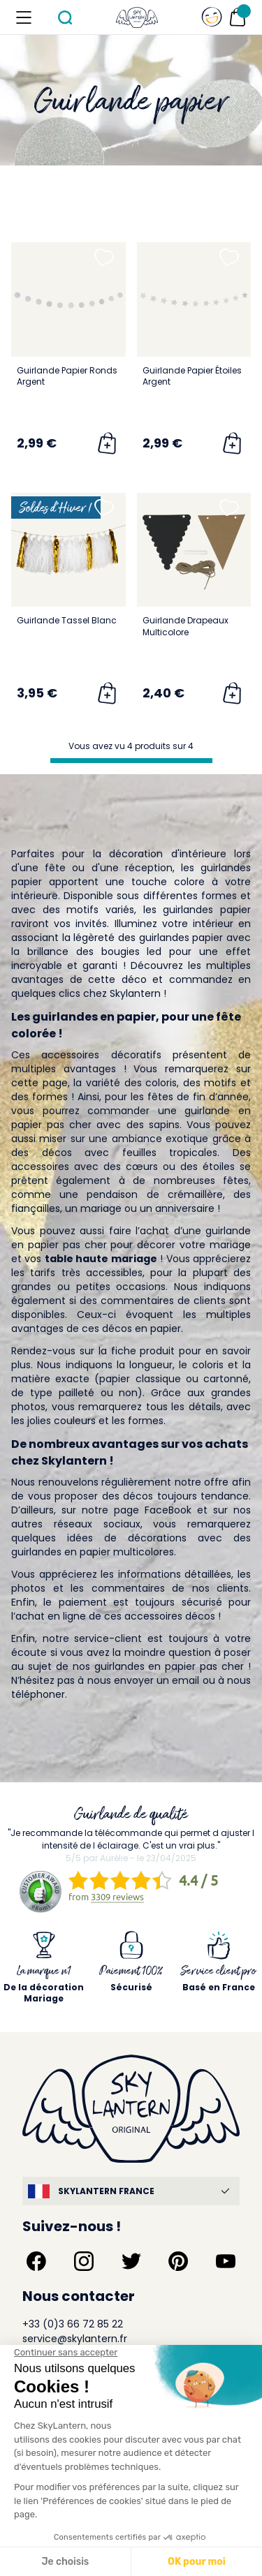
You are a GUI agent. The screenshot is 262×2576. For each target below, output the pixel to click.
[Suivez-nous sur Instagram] (84, 2261)
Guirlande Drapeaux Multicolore (185, 626)
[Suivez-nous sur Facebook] (36, 2261)
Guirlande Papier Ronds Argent (67, 376)
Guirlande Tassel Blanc (67, 620)
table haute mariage (101, 1259)
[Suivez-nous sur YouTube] (226, 2261)
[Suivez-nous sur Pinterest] (178, 2261)
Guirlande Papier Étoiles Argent (192, 376)
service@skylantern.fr (74, 2339)
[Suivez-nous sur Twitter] (131, 2261)
